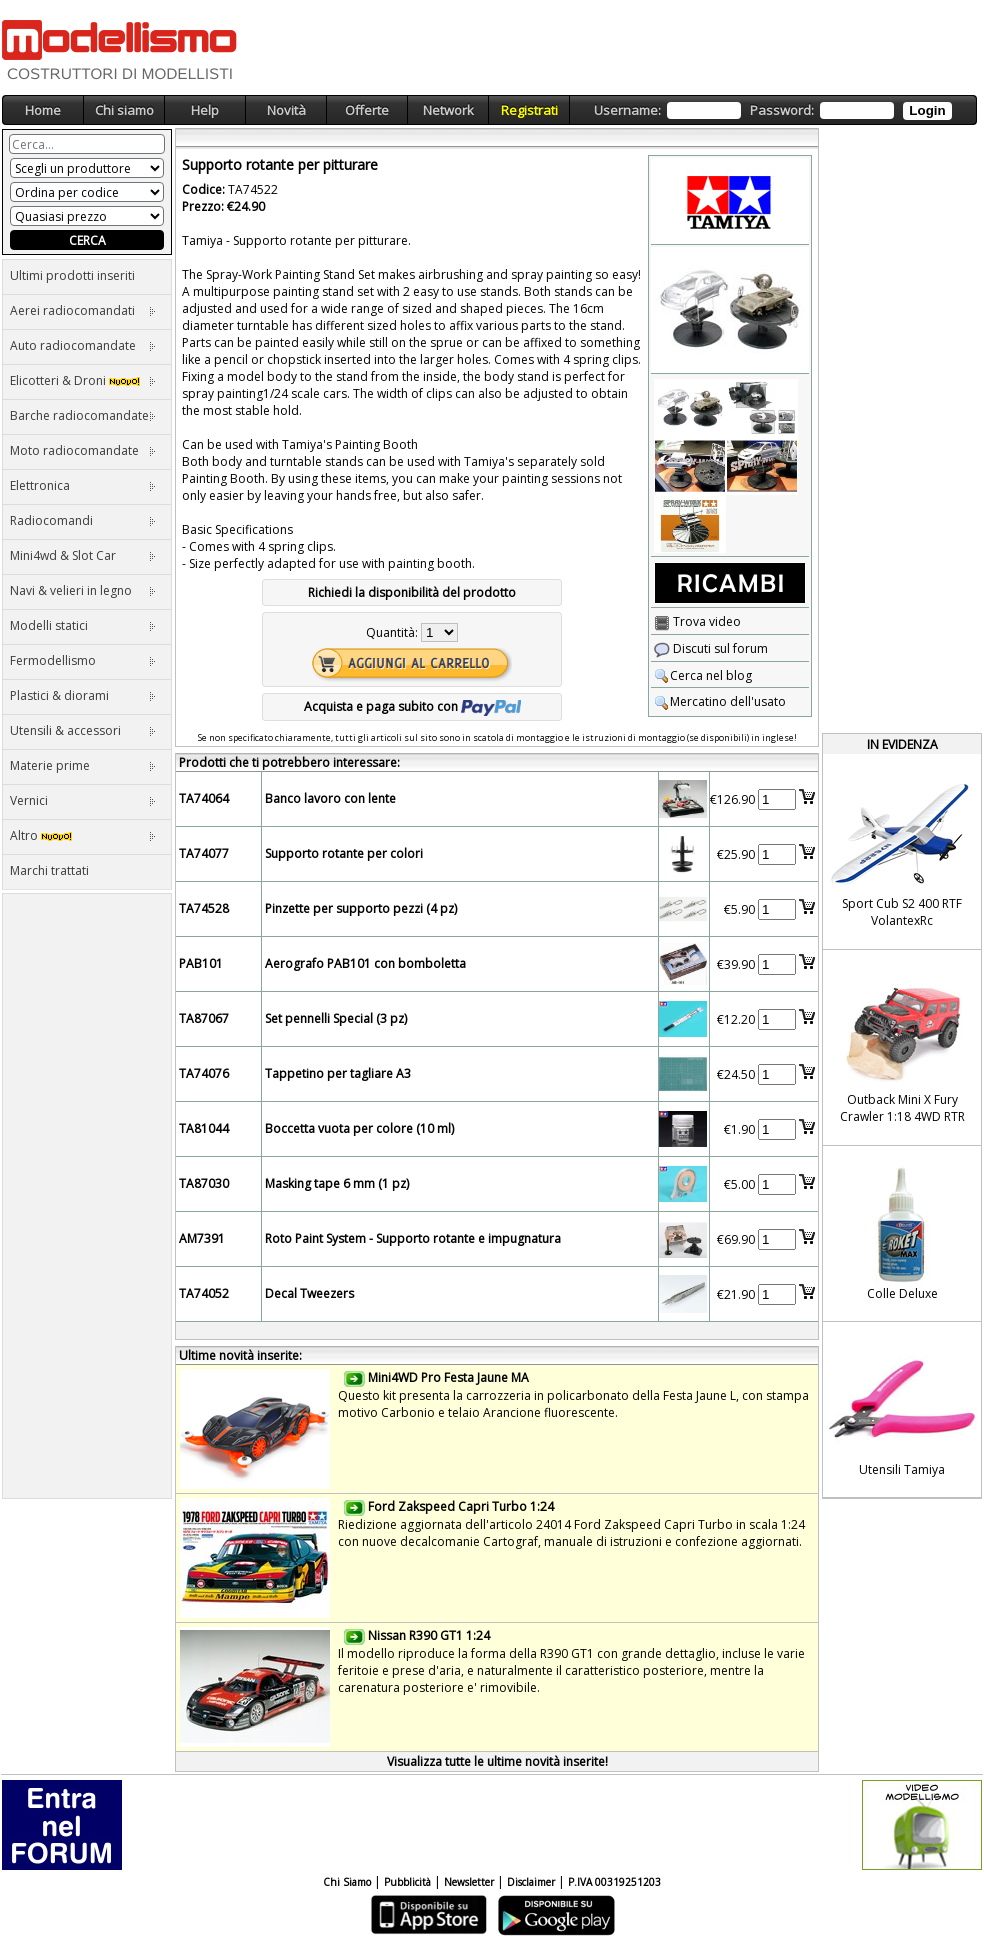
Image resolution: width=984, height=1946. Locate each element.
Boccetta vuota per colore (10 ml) (359, 1128)
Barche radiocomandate (83, 415)
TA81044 (204, 1128)
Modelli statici (83, 625)
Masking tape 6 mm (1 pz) (337, 1183)
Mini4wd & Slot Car (83, 555)
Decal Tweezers (309, 1293)
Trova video (697, 621)
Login (927, 110)
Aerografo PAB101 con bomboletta (365, 963)
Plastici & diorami (83, 695)
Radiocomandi (83, 520)
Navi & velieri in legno (83, 590)
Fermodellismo (83, 660)
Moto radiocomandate (83, 450)
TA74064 (204, 798)
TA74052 (204, 1293)
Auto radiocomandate (83, 345)
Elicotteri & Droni (83, 380)
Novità (286, 110)
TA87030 (204, 1183)
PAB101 (201, 963)
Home (43, 110)
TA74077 (204, 853)
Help (205, 110)
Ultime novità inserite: (240, 1355)
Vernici (83, 800)
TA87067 (204, 1018)
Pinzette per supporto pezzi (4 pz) (361, 908)
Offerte (367, 110)
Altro (83, 835)
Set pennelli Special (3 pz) (336, 1018)
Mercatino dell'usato (720, 701)
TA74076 (204, 1073)
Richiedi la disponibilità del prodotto (412, 592)
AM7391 (202, 1238)
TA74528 (204, 908)
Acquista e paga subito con (412, 706)
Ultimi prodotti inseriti (72, 275)
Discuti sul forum (711, 648)
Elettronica (83, 485)
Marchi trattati (49, 870)
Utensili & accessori (83, 730)
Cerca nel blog (703, 675)
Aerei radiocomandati (83, 310)
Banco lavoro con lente (330, 798)
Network (448, 110)
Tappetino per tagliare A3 (338, 1073)
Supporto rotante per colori (344, 853)
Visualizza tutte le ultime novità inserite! (497, 1761)
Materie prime (83, 765)
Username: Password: (772, 110)
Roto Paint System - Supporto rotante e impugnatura (413, 1238)
